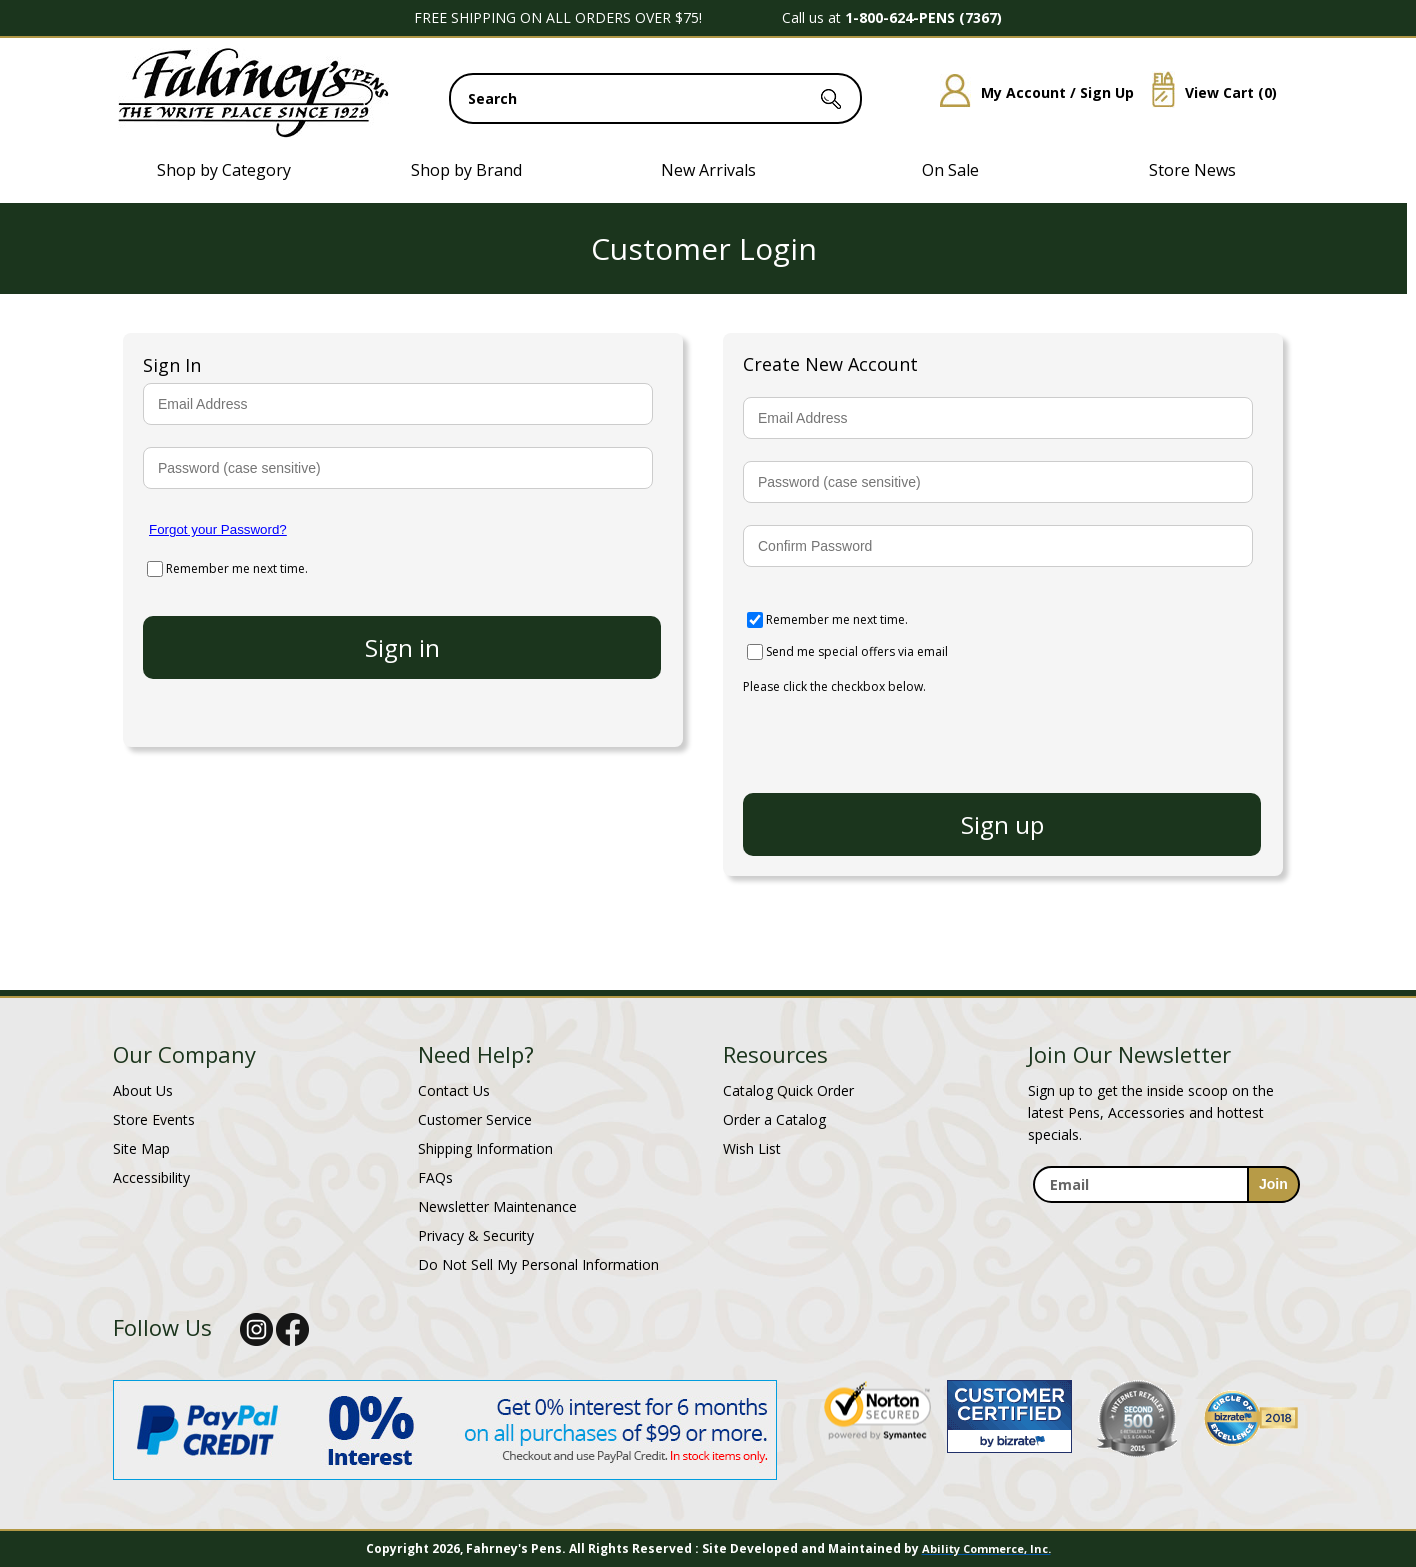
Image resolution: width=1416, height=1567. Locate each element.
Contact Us (454, 1090)
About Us (143, 1090)
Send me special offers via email (857, 651)
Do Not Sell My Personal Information (538, 1264)
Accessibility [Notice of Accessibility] (151, 1177)
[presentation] (895, 734)
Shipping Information (485, 1148)
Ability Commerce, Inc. (986, 1548)
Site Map (141, 1148)
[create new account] (1002, 824)
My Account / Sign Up (1029, 92)
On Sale (950, 170)
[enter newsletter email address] (1166, 1184)
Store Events (154, 1119)
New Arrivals (708, 170)
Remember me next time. (237, 568)
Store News (1192, 170)
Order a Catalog (774, 1119)
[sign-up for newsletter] (1273, 1184)
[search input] (655, 98)
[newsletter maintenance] (1165, 1214)
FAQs (435, 1177)
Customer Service (475, 1119)
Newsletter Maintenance (497, 1206)
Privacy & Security (476, 1235)
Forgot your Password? (218, 529)
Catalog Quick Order (788, 1090)
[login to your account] (402, 647)
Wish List (752, 1148)
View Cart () (1207, 92)
